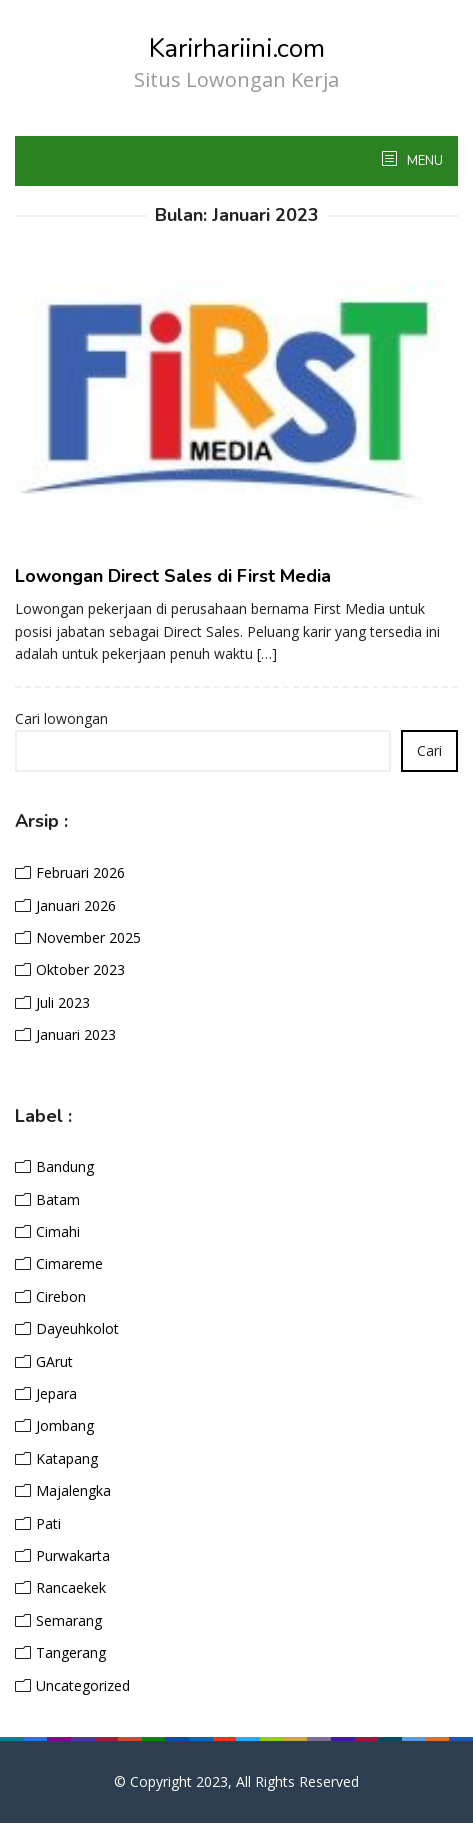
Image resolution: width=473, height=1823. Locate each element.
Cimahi (58, 1231)
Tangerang (71, 1652)
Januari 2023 (76, 1034)
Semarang (69, 1620)
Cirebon (61, 1296)
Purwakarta (73, 1555)
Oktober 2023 (80, 969)
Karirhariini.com (237, 48)
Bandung (65, 1166)
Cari (429, 750)
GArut (54, 1361)
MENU (423, 161)
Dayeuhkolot (77, 1328)
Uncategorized (83, 1685)
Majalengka (73, 1490)
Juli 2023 (63, 1002)
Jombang (65, 1425)
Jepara (56, 1393)
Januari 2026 (76, 905)
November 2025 (88, 937)
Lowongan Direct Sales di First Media (173, 576)
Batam (58, 1199)
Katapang (67, 1458)
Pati (48, 1523)
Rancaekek (71, 1587)
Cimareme (69, 1263)
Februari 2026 (80, 872)
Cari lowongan (61, 718)
